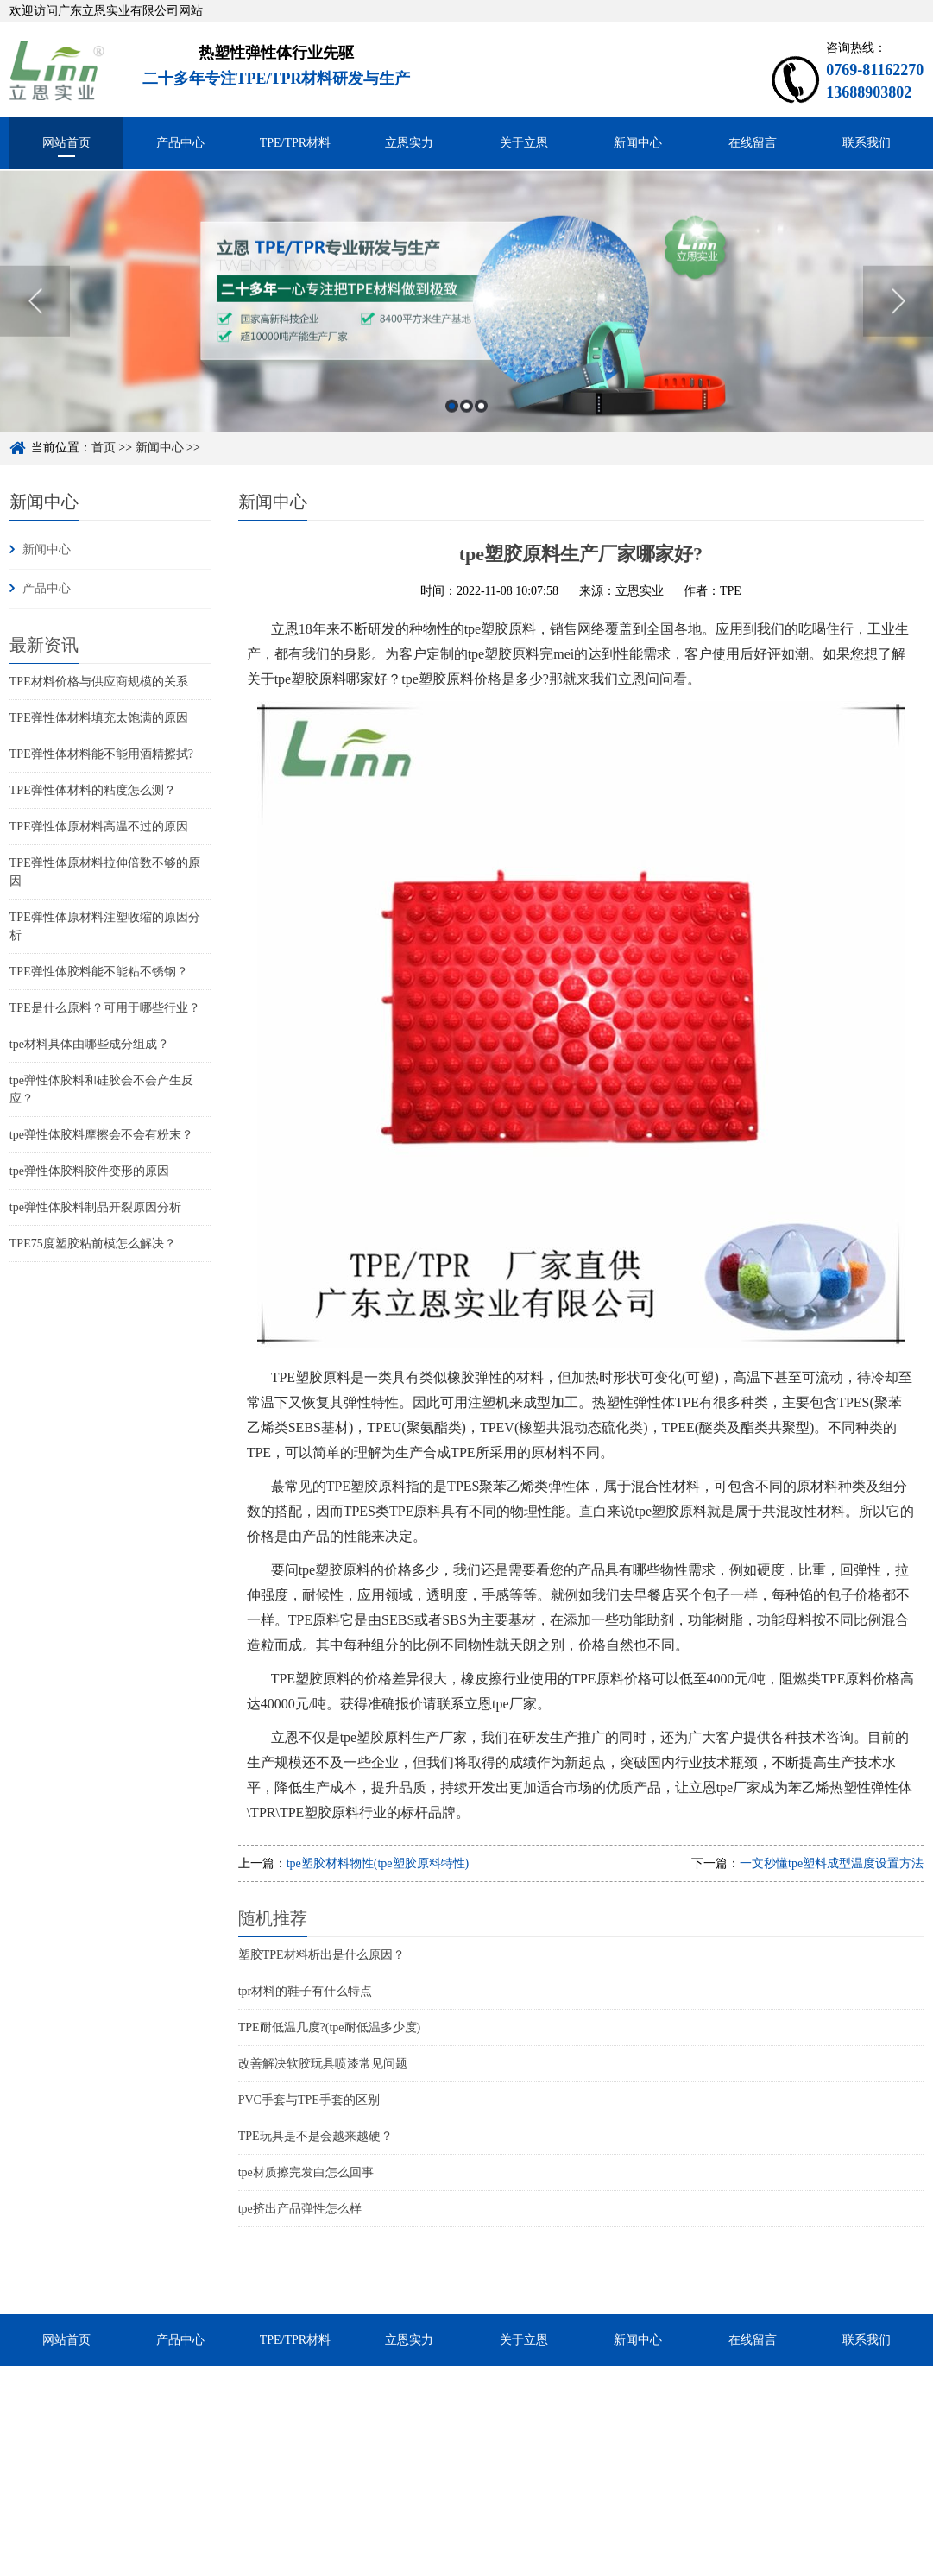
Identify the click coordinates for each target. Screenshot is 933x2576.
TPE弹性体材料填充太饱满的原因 (98, 717)
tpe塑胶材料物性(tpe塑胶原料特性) (378, 1863)
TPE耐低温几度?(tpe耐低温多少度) (329, 2027)
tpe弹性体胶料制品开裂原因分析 (95, 1207)
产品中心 (180, 142)
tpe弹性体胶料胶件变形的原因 (89, 1171)
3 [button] (481, 432)
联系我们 (866, 142)
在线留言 (752, 142)
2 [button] (466, 432)
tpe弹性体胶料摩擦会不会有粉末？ (101, 1134)
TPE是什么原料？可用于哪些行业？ (104, 1007)
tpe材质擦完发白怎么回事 (306, 2172)
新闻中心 (638, 142)
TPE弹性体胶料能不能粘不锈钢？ (98, 971)
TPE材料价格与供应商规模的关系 (98, 681)
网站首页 (66, 142)
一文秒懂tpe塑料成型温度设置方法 (832, 1863)
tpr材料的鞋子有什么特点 (305, 1991)
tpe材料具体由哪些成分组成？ (89, 1044)
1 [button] (452, 432)
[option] (466, 327)
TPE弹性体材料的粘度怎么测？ (92, 790)
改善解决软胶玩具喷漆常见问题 (322, 2063)
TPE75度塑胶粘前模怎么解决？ (92, 1243)
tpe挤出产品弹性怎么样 (300, 2208)
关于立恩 (524, 142)
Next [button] (898, 327)
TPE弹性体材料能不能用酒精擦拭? (101, 754)
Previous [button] (35, 327)
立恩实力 (409, 142)
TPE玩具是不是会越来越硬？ (315, 2136)
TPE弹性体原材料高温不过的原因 (98, 826)
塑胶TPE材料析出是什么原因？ (321, 1954)
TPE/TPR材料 (295, 142)
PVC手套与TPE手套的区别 (309, 2099)
